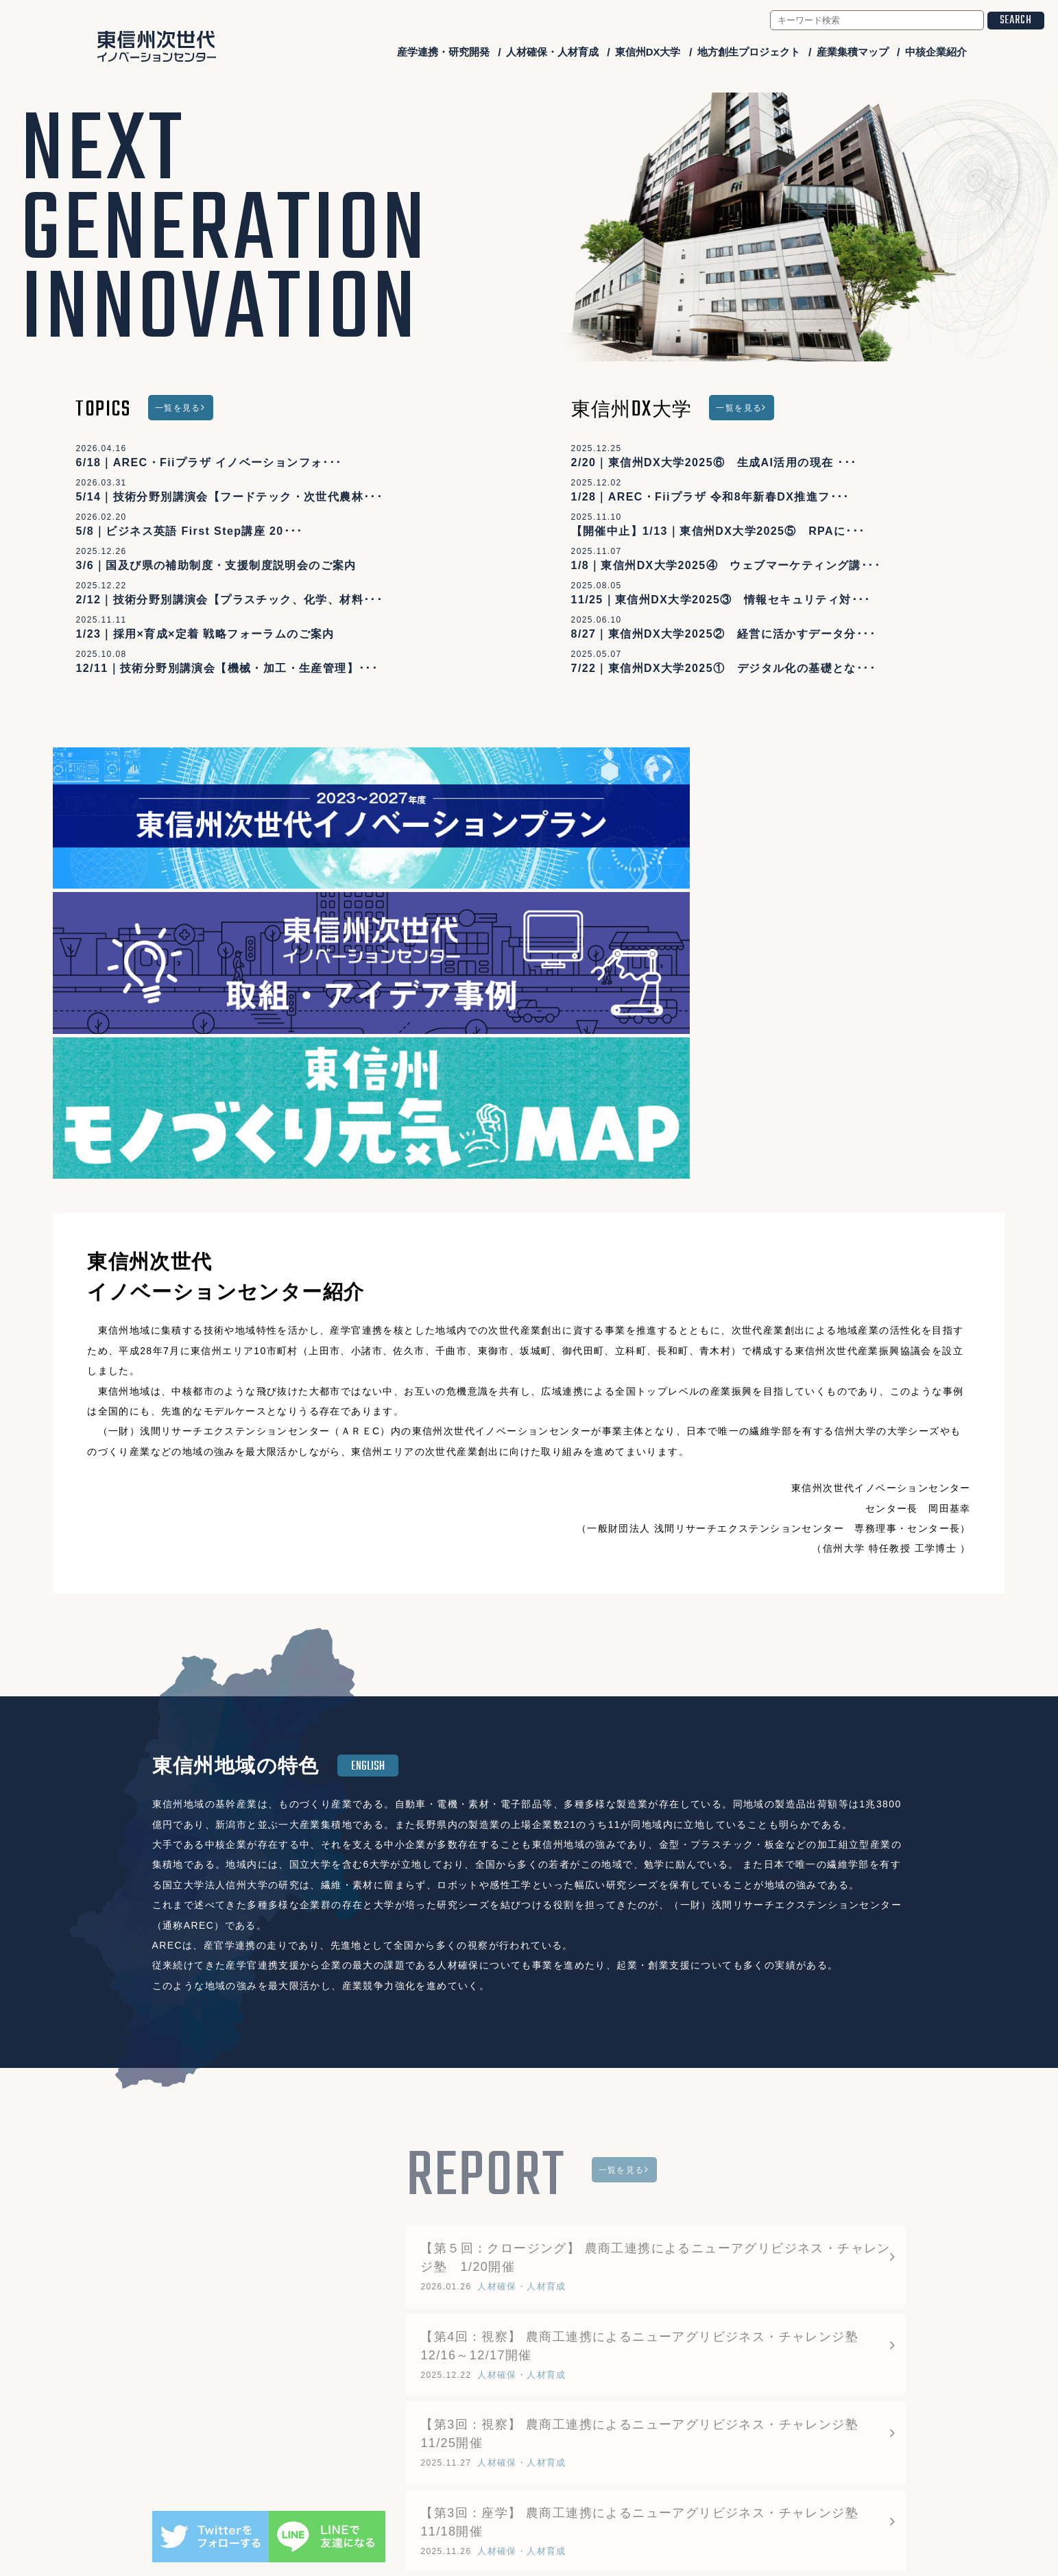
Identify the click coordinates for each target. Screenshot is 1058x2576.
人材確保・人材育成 (552, 52)
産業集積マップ (853, 52)
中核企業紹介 (936, 52)
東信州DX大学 (648, 52)
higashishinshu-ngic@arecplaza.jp (549, 2494)
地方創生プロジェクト (748, 52)
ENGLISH (368, 1399)
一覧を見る (178, 408)
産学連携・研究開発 (443, 52)
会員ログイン (858, 2521)
